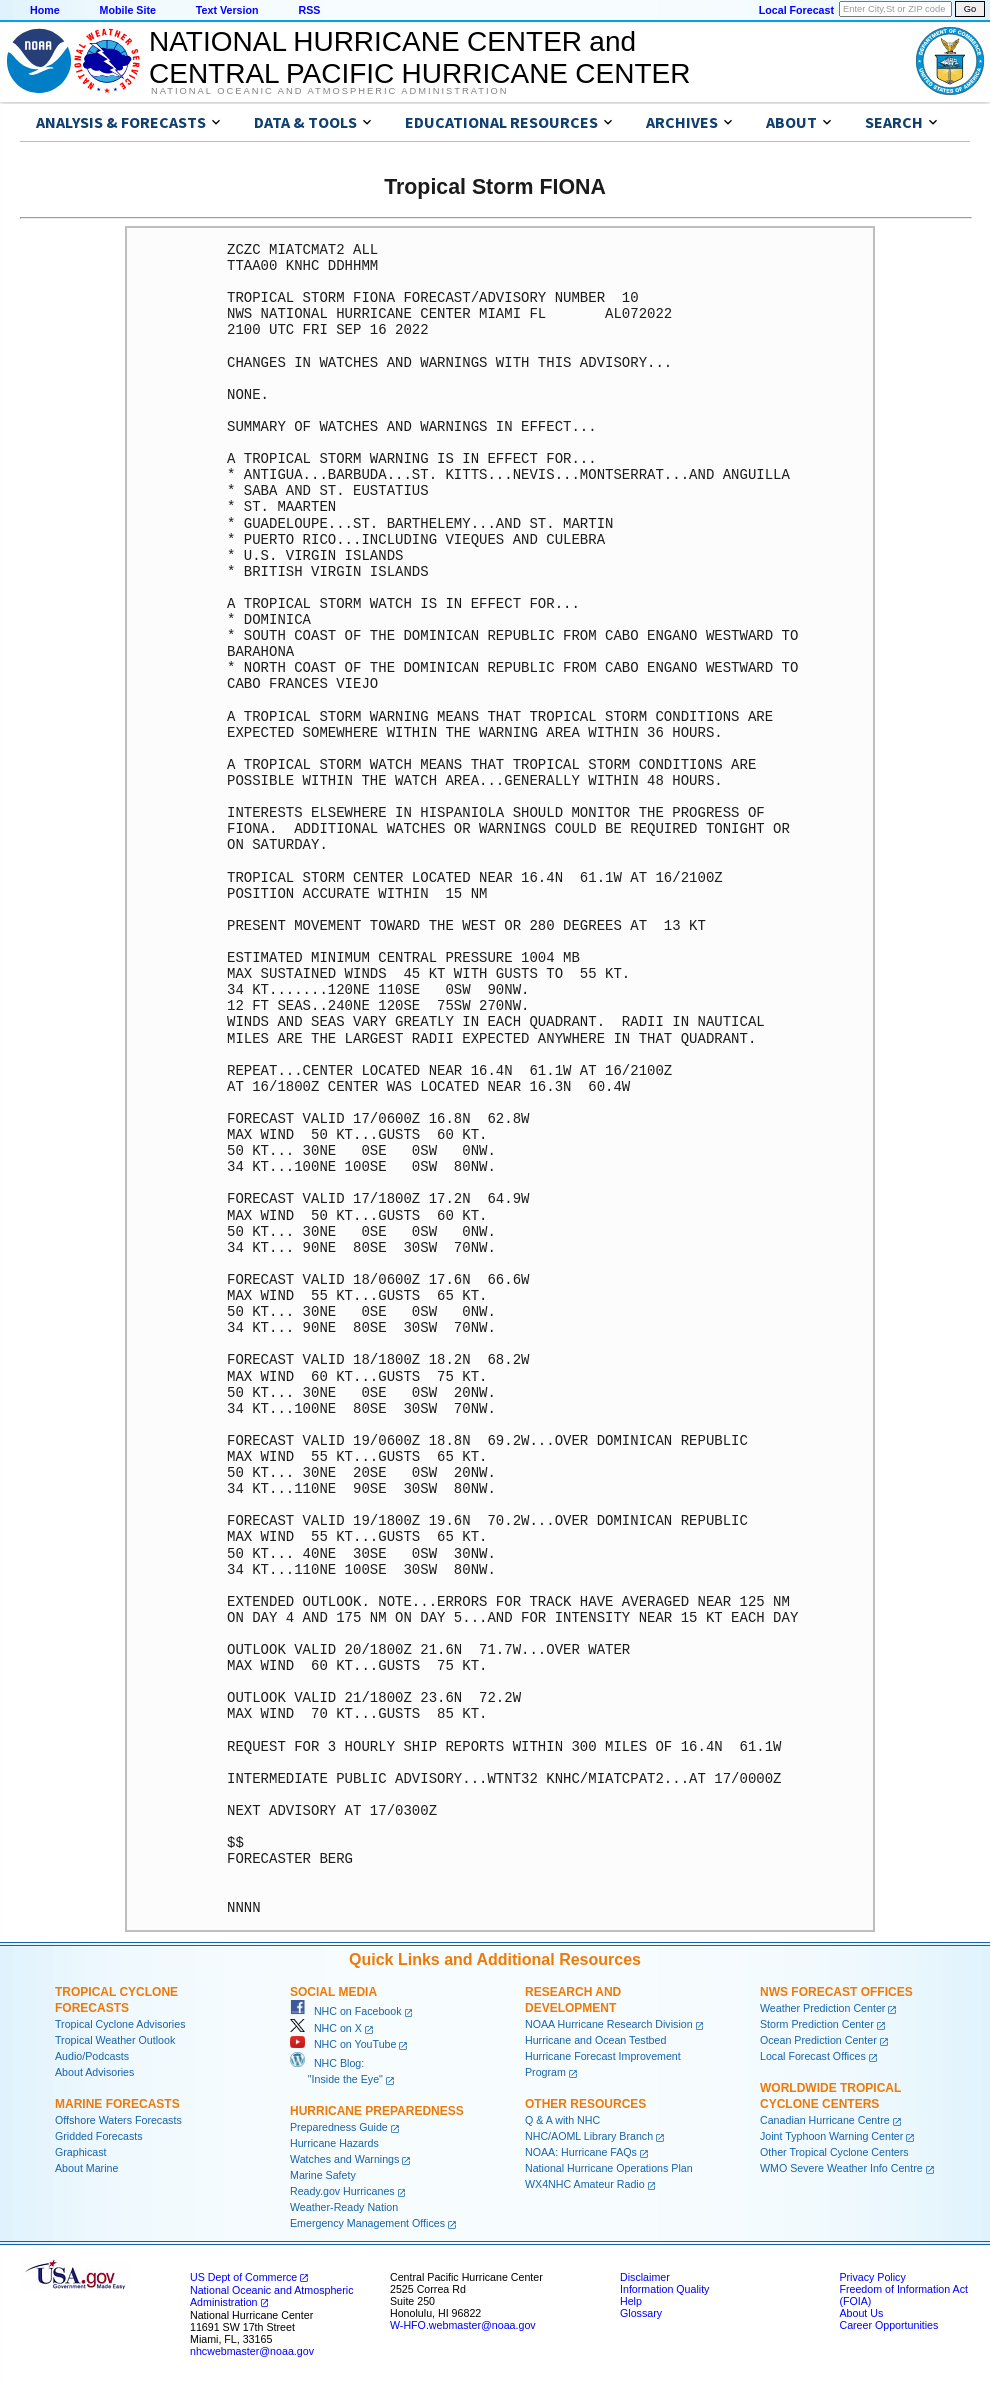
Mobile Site (128, 10)
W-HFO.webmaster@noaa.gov (463, 2325)
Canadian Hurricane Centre (825, 2120)
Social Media (333, 1992)
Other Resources (585, 2104)
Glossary (641, 2313)
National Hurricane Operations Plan (609, 2168)
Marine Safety (323, 2175)
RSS (309, 10)
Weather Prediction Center (822, 2008)
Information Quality (664, 2289)
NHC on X (326, 2028)
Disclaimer (645, 2277)
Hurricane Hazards (334, 2143)
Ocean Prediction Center (818, 2040)
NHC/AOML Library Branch (589, 2136)
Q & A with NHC (562, 2120)
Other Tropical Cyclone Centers (834, 2152)
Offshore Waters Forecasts (118, 2120)
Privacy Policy (872, 2277)
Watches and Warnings (344, 2159)
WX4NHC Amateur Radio (585, 2184)
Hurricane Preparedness (377, 2111)
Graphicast (81, 2152)
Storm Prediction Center (817, 2024)
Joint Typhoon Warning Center (831, 2136)
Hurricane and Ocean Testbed (595, 2040)
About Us (861, 2313)
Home (45, 10)
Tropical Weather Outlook (115, 2040)
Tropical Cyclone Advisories (120, 2024)
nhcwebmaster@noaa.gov (252, 2351)
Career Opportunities (888, 2325)
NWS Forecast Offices (836, 1992)
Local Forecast (796, 10)
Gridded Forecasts (99, 2136)
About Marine (86, 2168)
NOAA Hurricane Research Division (609, 2024)
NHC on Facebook (346, 2011)
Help (631, 2301)
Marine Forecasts (117, 2104)
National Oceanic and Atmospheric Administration (329, 91)
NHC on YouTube (343, 2044)
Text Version (227, 10)
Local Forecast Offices (813, 2056)
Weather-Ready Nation (344, 2207)
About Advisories (94, 2072)
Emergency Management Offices (367, 2223)
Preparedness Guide (339, 2127)
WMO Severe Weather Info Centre (841, 2168)
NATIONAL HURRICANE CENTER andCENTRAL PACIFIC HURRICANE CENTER (419, 57)
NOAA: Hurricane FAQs (581, 2152)
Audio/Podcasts (92, 2056)
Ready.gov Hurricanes (342, 2191)
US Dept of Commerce (243, 2277)
